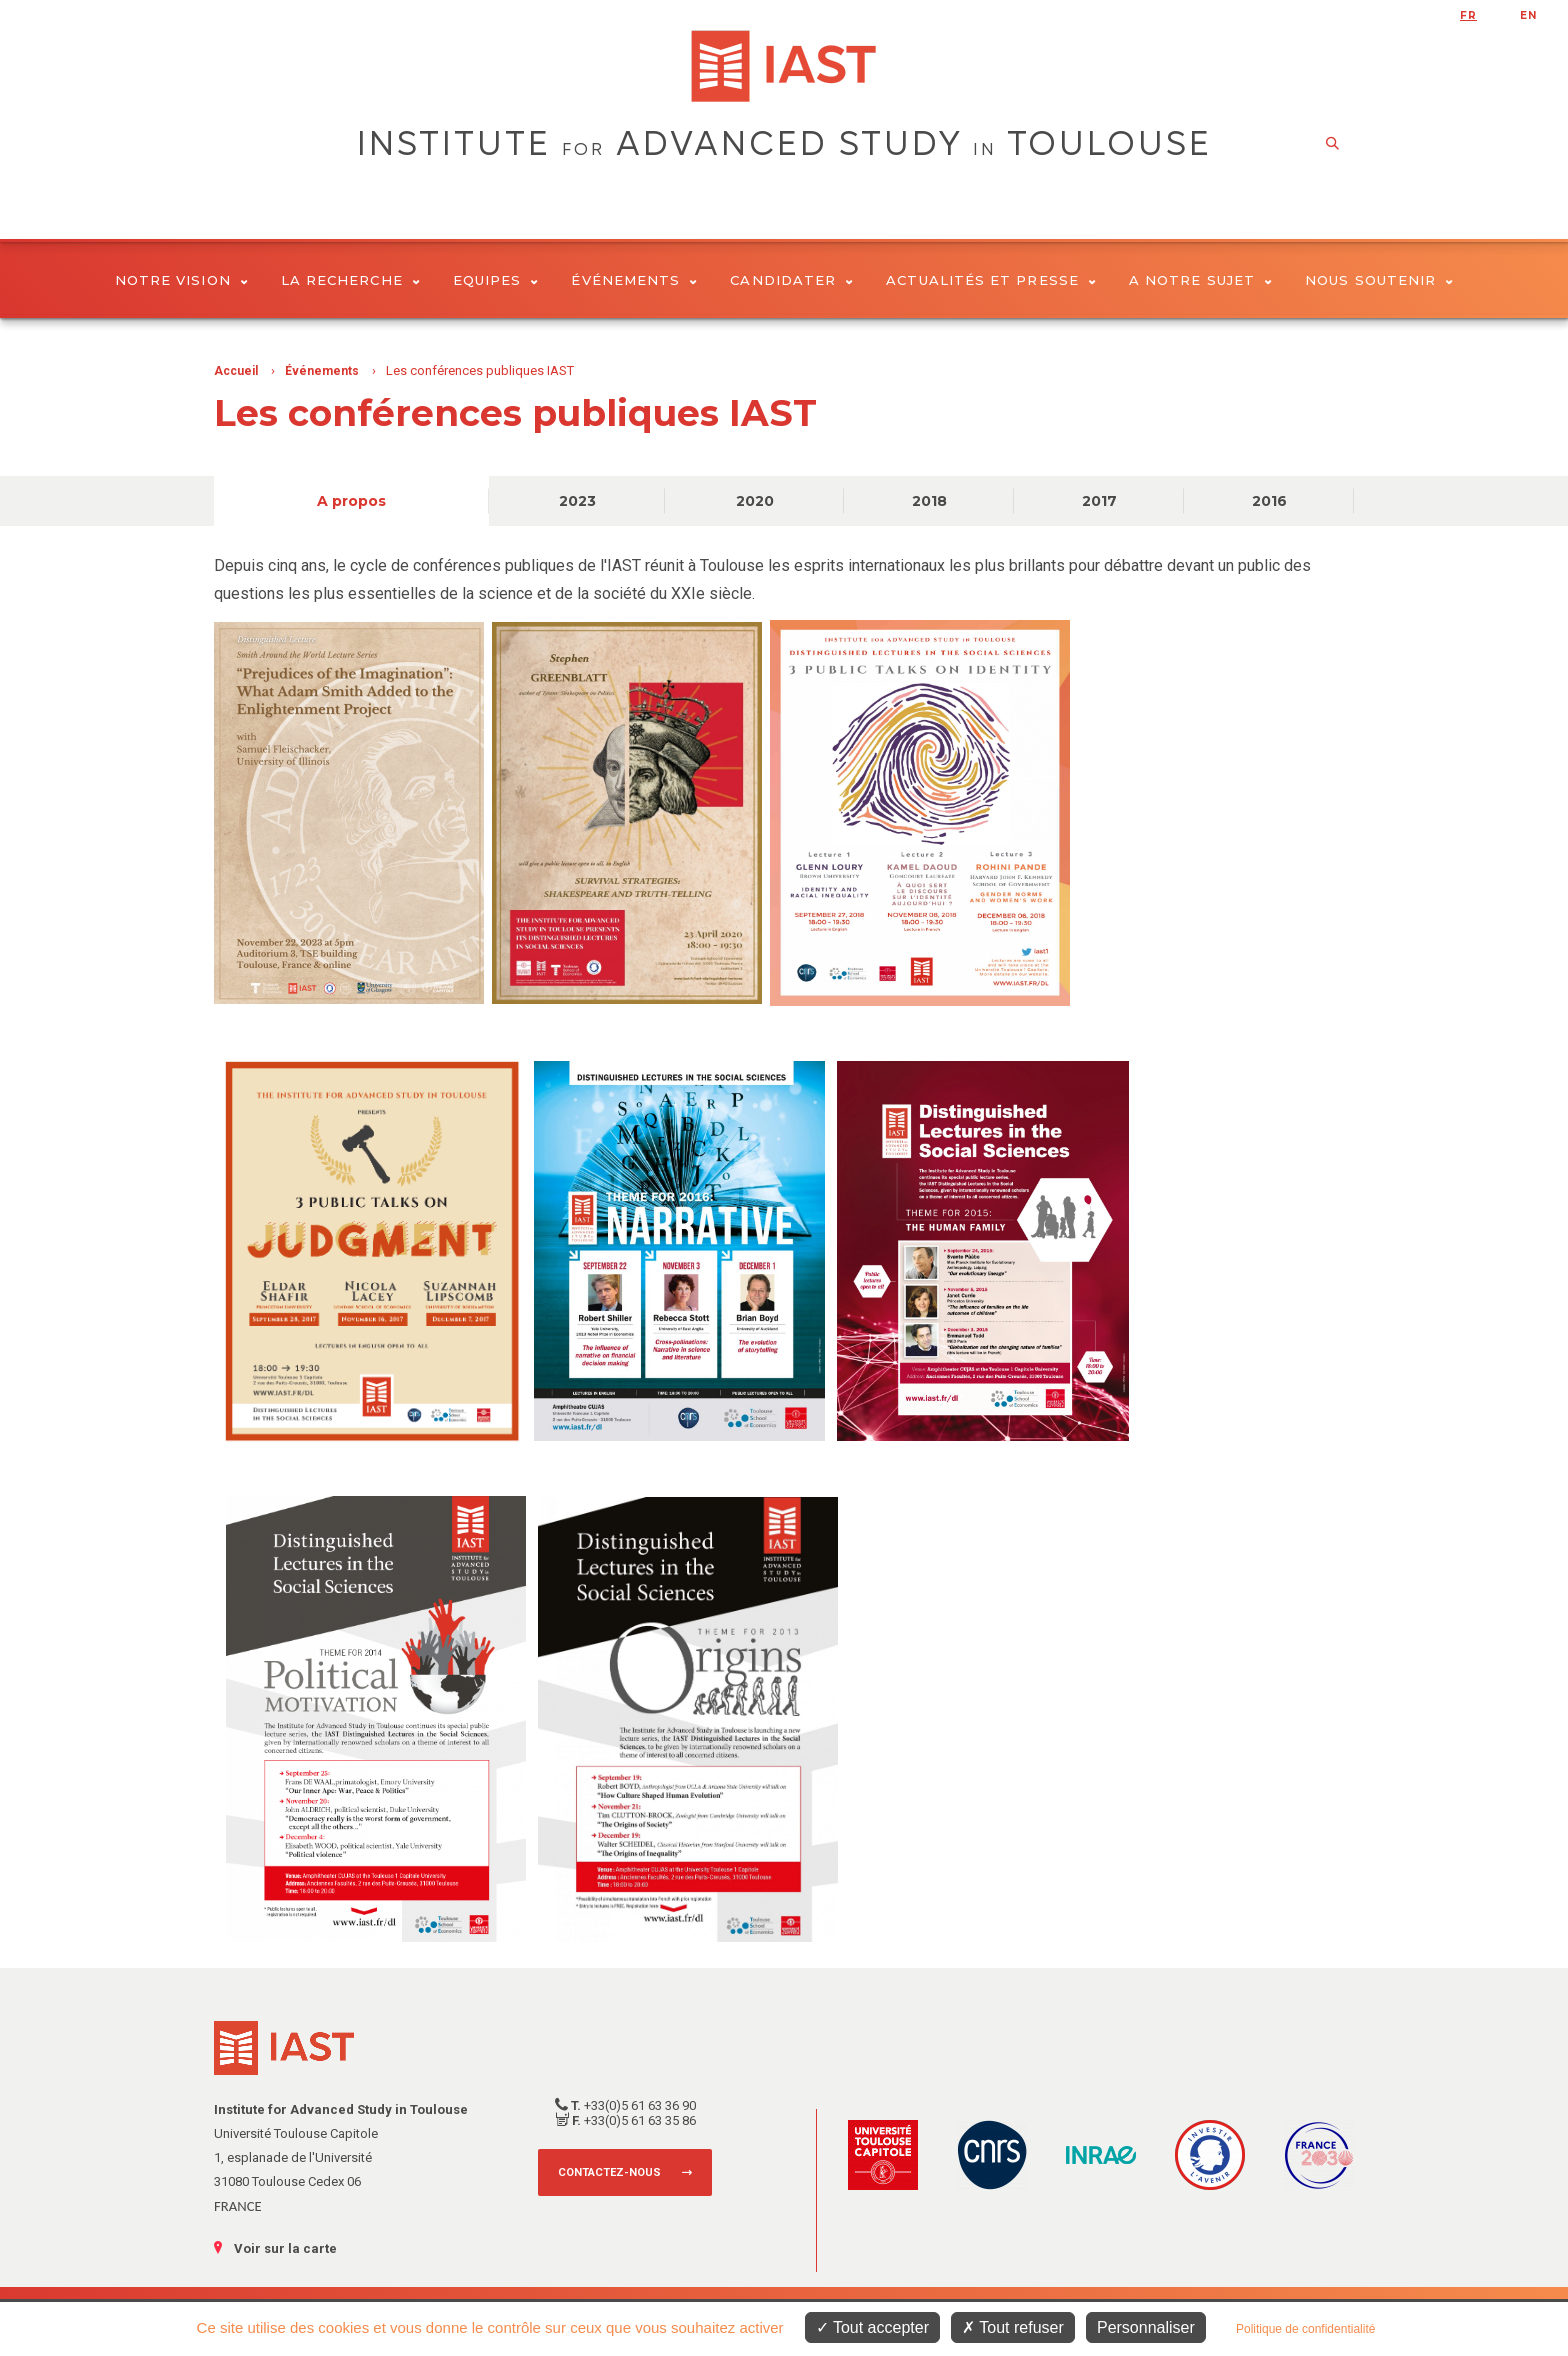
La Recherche (350, 280)
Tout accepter (872, 2327)
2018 (929, 501)
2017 (1099, 501)
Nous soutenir (1379, 280)
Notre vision (181, 280)
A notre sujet (1200, 280)
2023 (577, 501)
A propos (351, 501)
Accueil (236, 371)
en (1528, 15)
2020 (755, 501)
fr (1468, 15)
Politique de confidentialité (1305, 2329)
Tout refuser (1013, 2327)
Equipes (496, 280)
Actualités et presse (991, 280)
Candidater (791, 280)
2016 (1269, 501)
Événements (634, 280)
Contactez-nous (609, 2172)
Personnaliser (1146, 2327)
